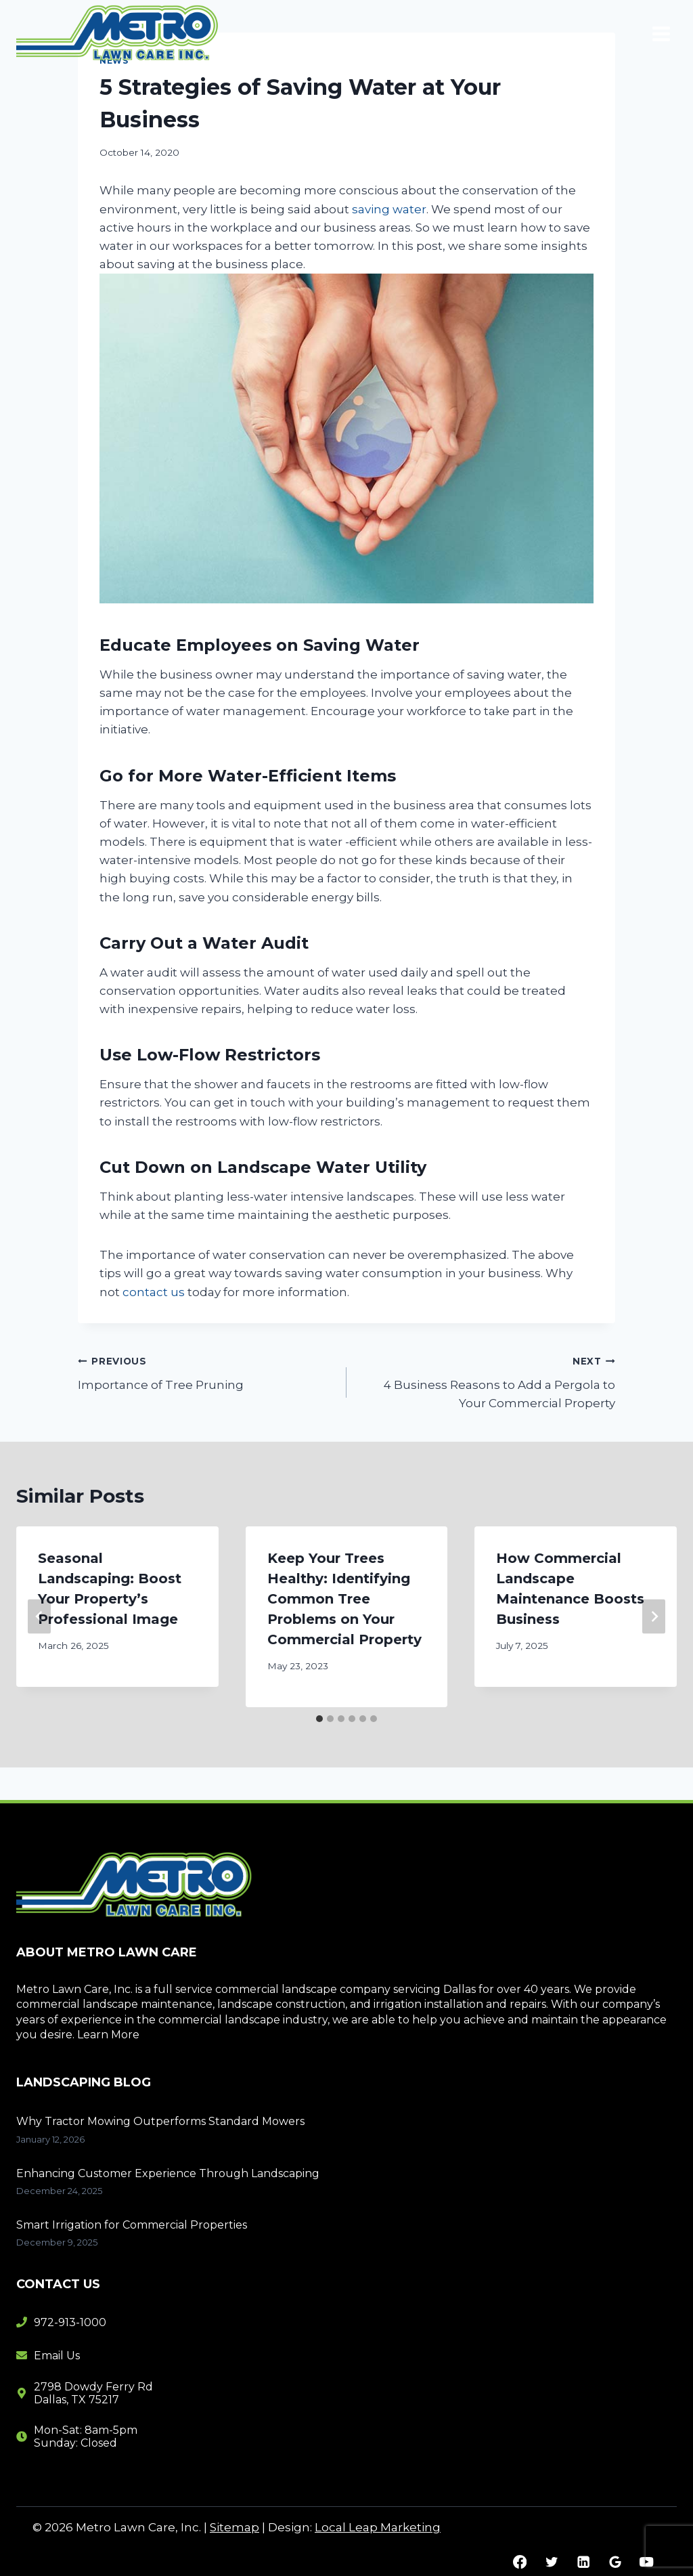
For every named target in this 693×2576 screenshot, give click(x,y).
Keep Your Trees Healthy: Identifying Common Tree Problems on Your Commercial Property (344, 1599)
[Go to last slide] (39, 1617)
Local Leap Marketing (378, 2527)
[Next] (653, 1617)
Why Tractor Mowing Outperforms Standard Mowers (160, 2121)
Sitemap (234, 2527)
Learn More (108, 2034)
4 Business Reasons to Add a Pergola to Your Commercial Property (486, 1381)
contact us (153, 1292)
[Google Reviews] (615, 2562)
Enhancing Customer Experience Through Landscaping (167, 2173)
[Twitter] (551, 2562)
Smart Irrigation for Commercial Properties (131, 2224)
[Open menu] (661, 33)
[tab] (319, 1718)
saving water (389, 209)
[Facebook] (520, 2562)
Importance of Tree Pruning (206, 1372)
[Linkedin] (583, 2562)
